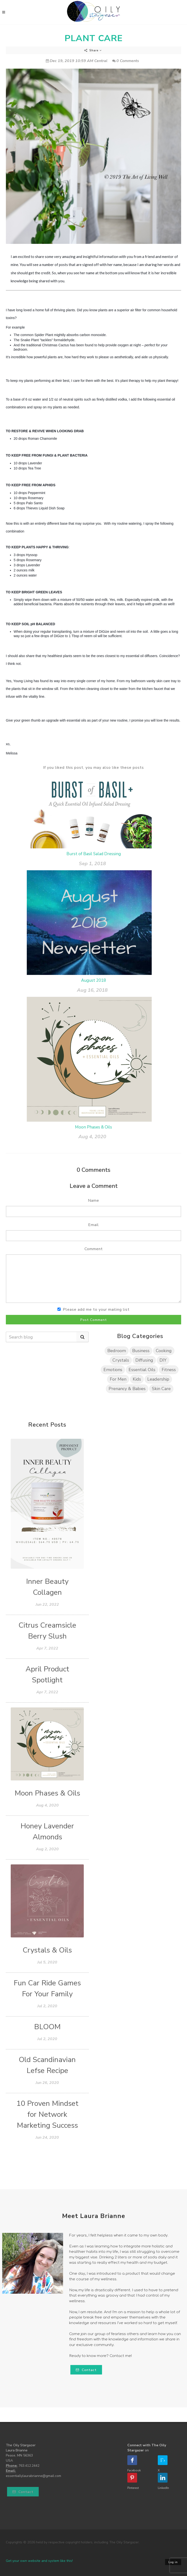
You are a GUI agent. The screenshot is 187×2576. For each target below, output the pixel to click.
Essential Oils (142, 1370)
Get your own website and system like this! (39, 2560)
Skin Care (161, 1389)
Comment (93, 1249)
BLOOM (47, 2027)
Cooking (164, 1351)
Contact (86, 2370)
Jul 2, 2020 (47, 2006)
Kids (137, 1379)
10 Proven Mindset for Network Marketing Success (47, 2114)
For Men (118, 1379)
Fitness (169, 1370)
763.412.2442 (29, 2465)
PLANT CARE (94, 38)
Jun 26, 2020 (47, 2082)
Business (141, 1351)
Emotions (112, 1370)
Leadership (158, 1379)
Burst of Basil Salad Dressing (93, 854)
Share (93, 50)
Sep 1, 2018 (92, 863)
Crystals (120, 1360)
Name (93, 1200)
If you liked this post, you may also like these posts (93, 767)
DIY (163, 1360)
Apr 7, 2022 (47, 1648)
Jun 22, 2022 (47, 1604)
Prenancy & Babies (127, 1389)
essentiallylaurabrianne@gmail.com (33, 2476)
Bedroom (116, 1351)
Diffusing (144, 1360)
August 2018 (93, 980)
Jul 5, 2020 (47, 1962)
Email (93, 1225)
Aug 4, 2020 (92, 1136)
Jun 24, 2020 (47, 2137)
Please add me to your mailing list (96, 1309)
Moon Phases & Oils (93, 1127)
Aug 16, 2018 (92, 990)
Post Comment (93, 1320)
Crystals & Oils (47, 1950)
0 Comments (125, 61)
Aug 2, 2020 (47, 1849)
